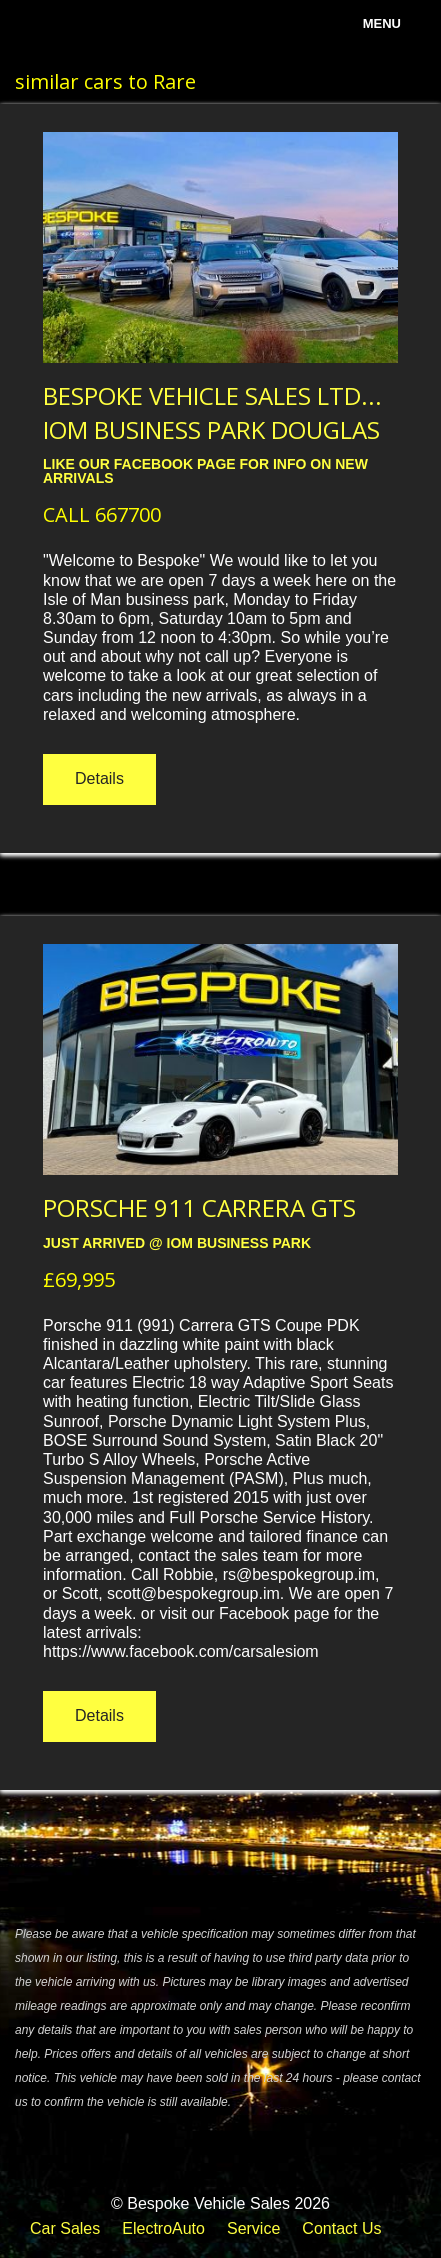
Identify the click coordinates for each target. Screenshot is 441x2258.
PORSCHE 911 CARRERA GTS (199, 1207)
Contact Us (341, 2228)
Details (99, 778)
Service (253, 2228)
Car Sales (65, 2228)
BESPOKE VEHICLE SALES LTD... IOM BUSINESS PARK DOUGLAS (212, 412)
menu (382, 23)
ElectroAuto (163, 2228)
